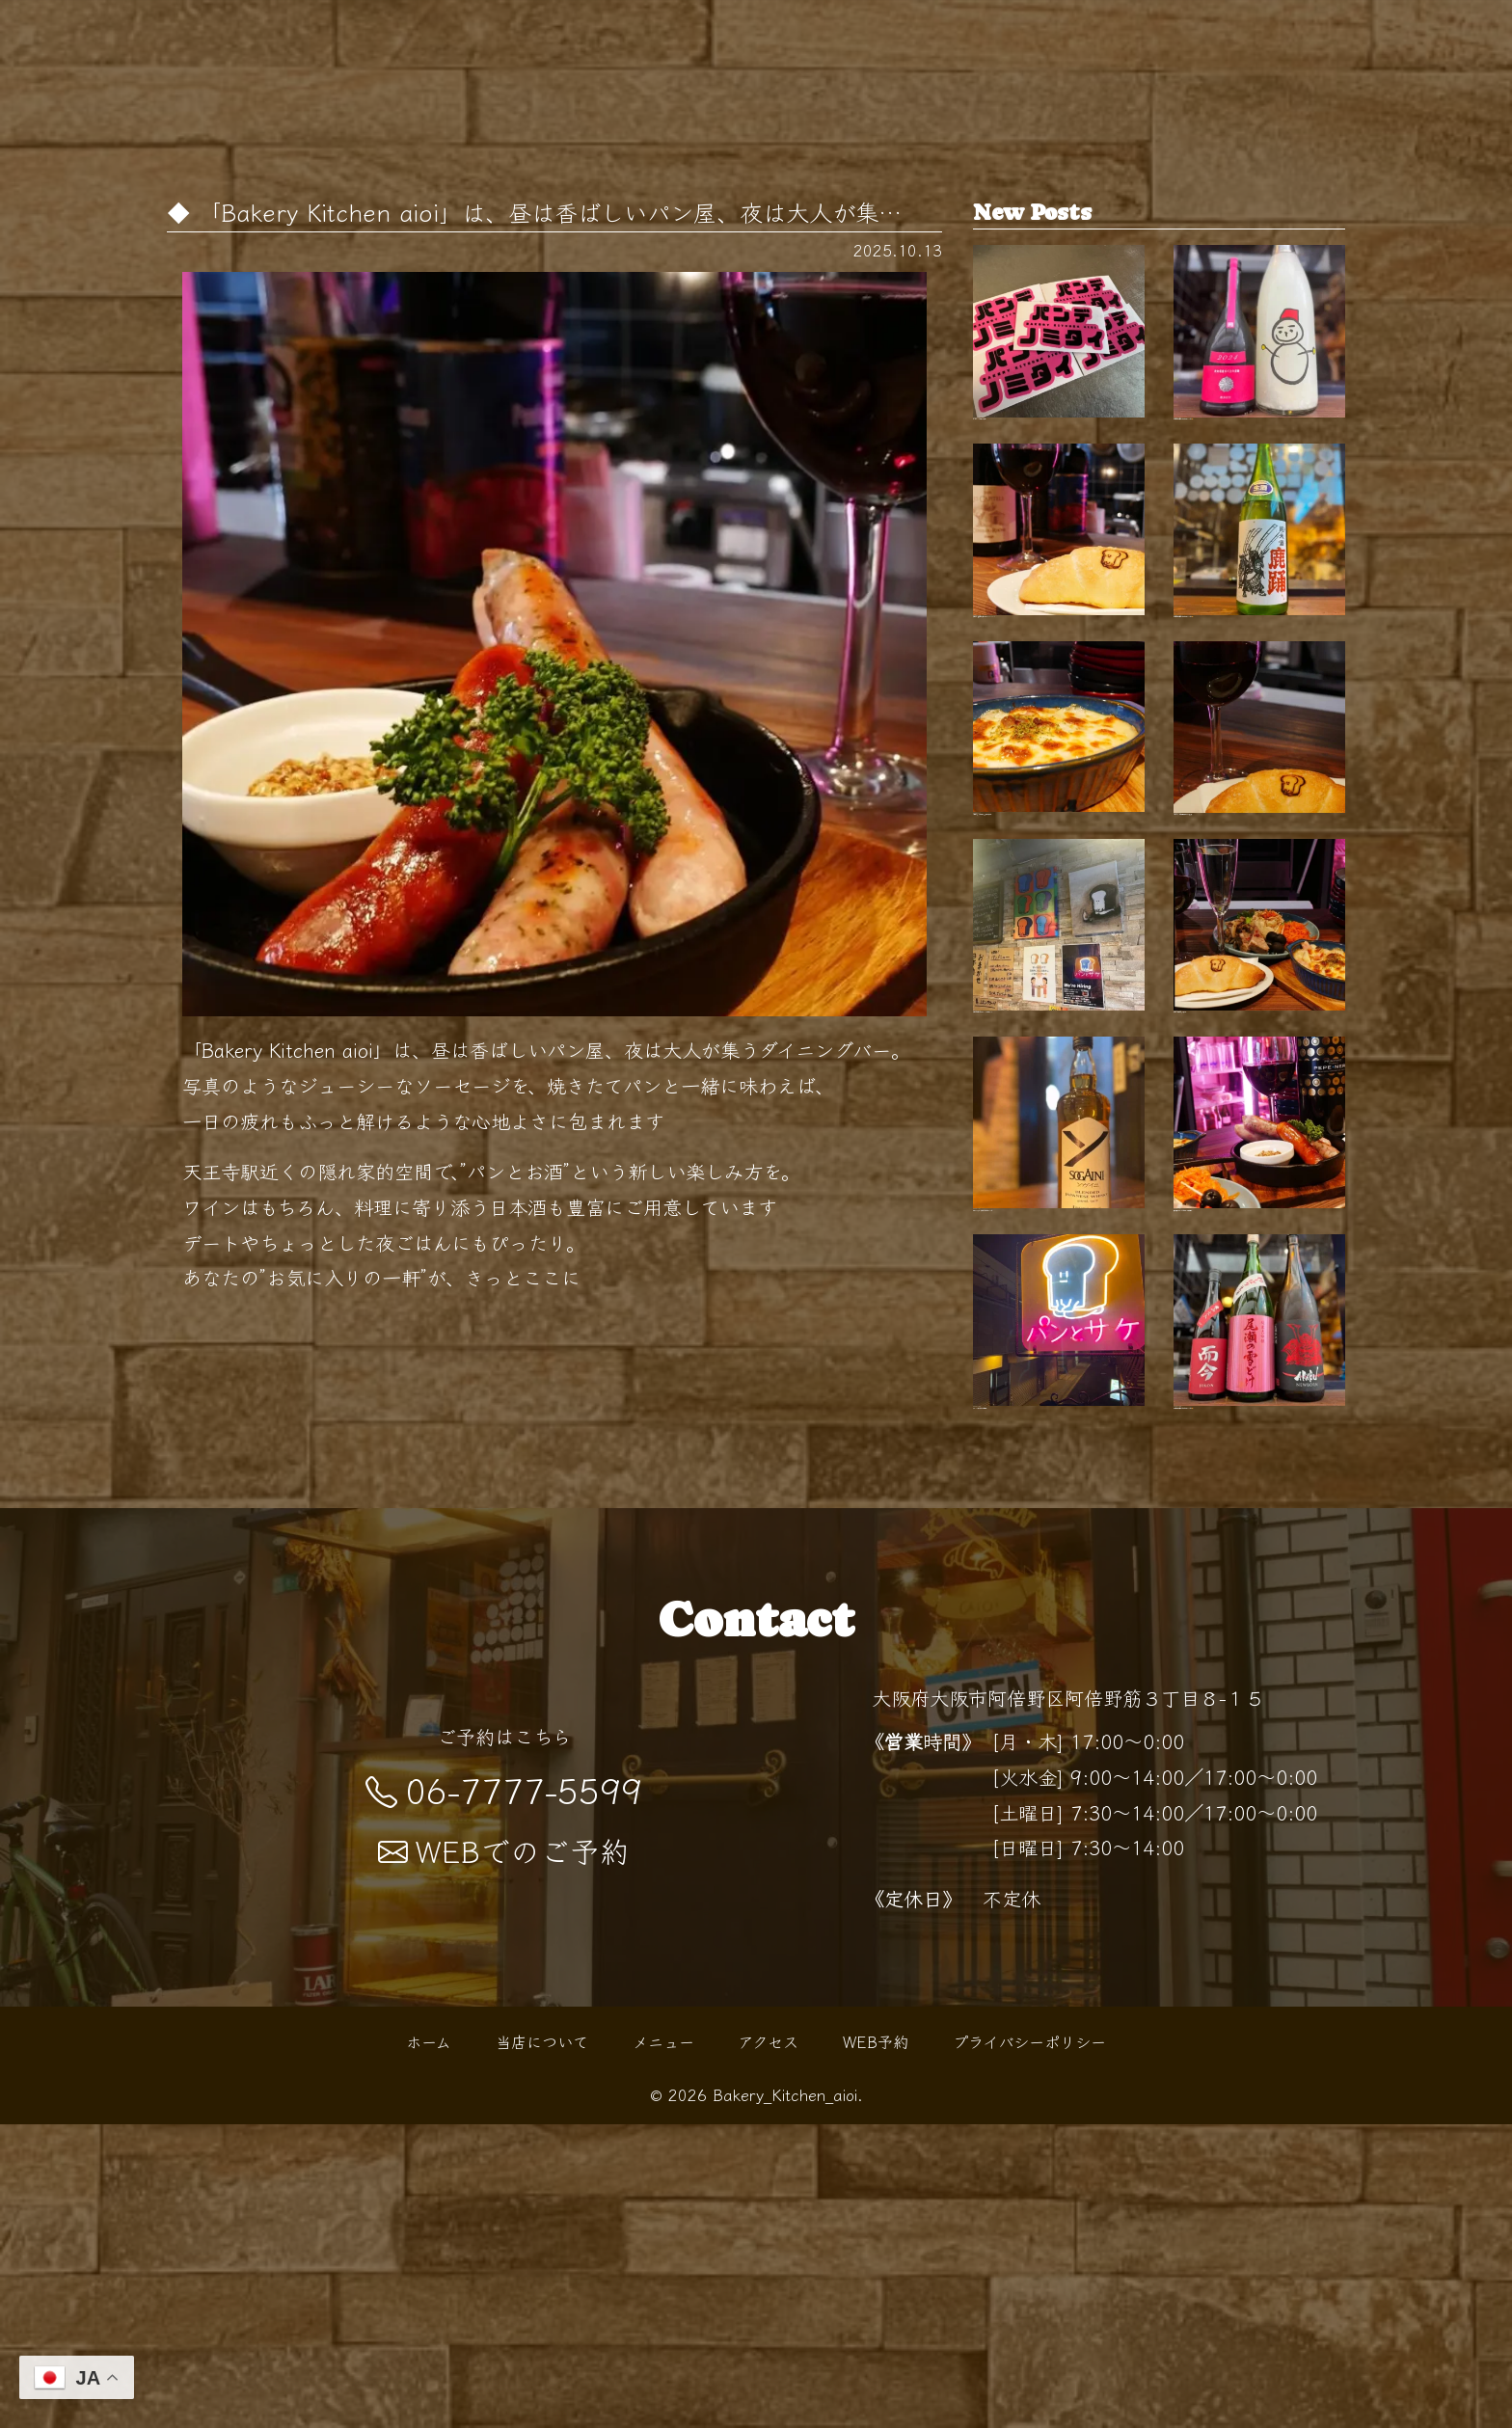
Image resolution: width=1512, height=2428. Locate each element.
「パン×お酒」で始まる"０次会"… (1059, 1600)
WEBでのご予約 (504, 2155)
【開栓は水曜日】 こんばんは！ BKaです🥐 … (1259, 358)
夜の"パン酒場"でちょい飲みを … (1259, 1103)
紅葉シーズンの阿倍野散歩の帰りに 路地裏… (1259, 855)
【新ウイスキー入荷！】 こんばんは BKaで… (1059, 1352)
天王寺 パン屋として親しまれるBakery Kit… (1059, 606)
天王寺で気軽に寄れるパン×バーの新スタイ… (1059, 1103)
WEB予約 (875, 2345)
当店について (542, 2345)
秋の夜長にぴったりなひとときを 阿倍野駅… (1259, 1352)
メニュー (663, 2345)
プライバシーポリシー (1029, 2345)
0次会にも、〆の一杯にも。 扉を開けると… (1059, 855)
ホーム (428, 2345)
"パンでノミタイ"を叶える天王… (1059, 358)
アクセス (768, 2345)
